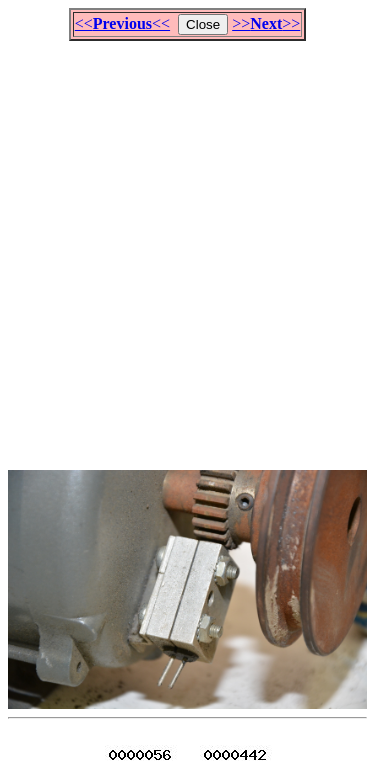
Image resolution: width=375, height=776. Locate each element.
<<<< (122, 23)
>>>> (266, 23)
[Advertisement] (187, 246)
